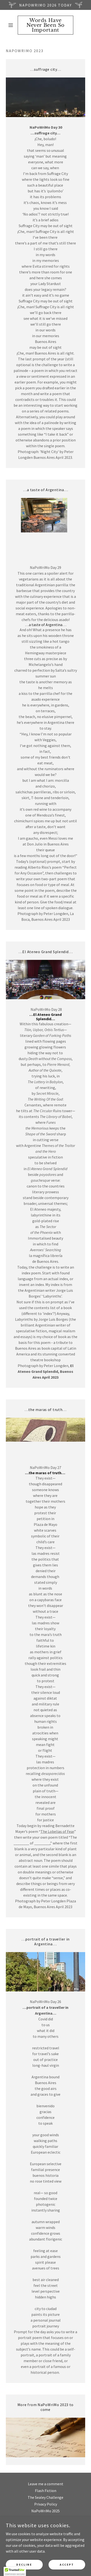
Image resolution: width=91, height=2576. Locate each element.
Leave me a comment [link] (45, 2483)
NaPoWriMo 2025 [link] (45, 2510)
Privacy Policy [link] (45, 2504)
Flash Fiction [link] (45, 2490)
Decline (24, 2571)
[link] (45, 25)
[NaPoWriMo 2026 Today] (45, 5)
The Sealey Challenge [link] (45, 2497)
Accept (67, 2571)
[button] (12, 25)
